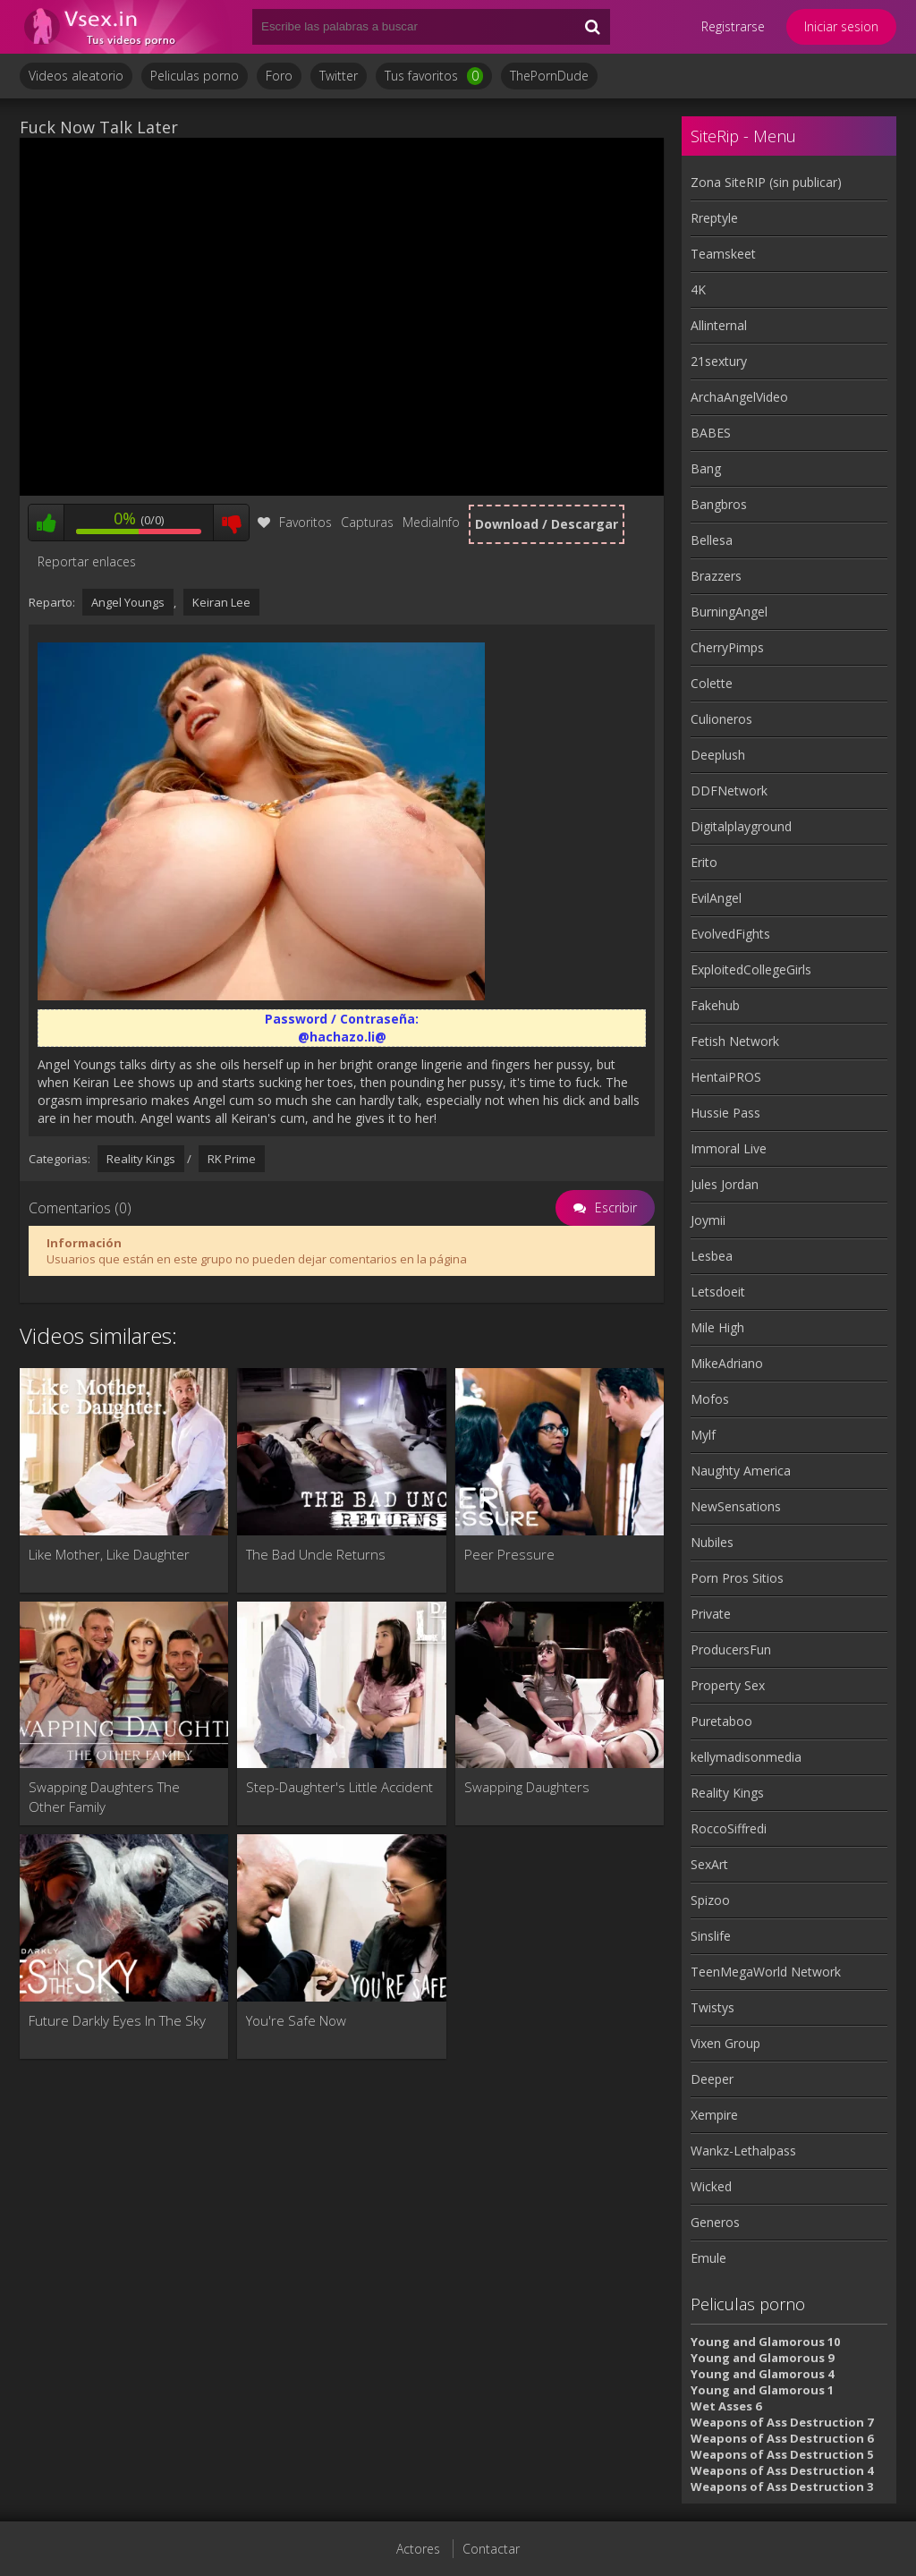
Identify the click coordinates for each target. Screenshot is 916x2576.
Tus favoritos (434, 76)
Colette (712, 683)
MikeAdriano (727, 1363)
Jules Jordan (725, 1184)
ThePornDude (549, 75)
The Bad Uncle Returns (316, 1554)
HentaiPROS (726, 1076)
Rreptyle (714, 217)
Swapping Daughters (526, 1787)
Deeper (712, 2078)
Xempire (714, 2114)
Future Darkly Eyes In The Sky (117, 2020)
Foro (279, 75)
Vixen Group (725, 2043)
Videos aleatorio (76, 75)
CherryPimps (727, 647)
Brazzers (716, 575)
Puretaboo (721, 1721)
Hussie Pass (725, 1112)
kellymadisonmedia (746, 1756)
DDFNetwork (729, 790)
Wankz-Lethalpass (743, 2150)
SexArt (709, 1864)
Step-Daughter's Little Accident (339, 1787)
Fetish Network (735, 1041)
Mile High (717, 1327)
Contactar (491, 2548)
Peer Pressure (509, 1554)
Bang (706, 468)
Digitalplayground (741, 826)
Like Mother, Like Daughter (109, 1554)
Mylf (703, 1434)
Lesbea (712, 1255)
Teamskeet (723, 253)
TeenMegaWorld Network (766, 1971)
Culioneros (721, 718)
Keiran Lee (221, 602)
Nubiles (712, 1542)
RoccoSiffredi (729, 1828)
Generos (715, 2222)
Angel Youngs (128, 602)
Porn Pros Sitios (737, 1577)
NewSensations (736, 1506)
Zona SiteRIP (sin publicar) (766, 182)
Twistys (712, 2007)
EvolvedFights (730, 933)
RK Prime (232, 1159)
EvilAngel (716, 897)
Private (711, 1613)
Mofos (710, 1398)
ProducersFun (731, 1649)
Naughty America (741, 1470)
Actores (418, 2548)
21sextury (719, 361)
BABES (711, 432)
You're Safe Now (296, 2020)
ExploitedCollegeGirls (751, 969)
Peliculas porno (194, 75)
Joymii (708, 1219)
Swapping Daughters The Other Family (104, 1796)
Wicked (711, 2186)
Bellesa (712, 539)
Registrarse (733, 26)
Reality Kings (140, 1159)
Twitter (338, 75)
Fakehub (715, 1005)
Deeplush (718, 754)
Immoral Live (729, 1148)
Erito (704, 862)
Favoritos (295, 522)
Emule (708, 2257)
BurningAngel (729, 611)
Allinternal (719, 325)
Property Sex (728, 1685)
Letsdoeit (718, 1291)
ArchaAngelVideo (739, 396)
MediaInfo (431, 522)
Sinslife (711, 1935)
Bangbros (719, 504)
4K (698, 289)
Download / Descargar (546, 523)
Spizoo (710, 1900)
